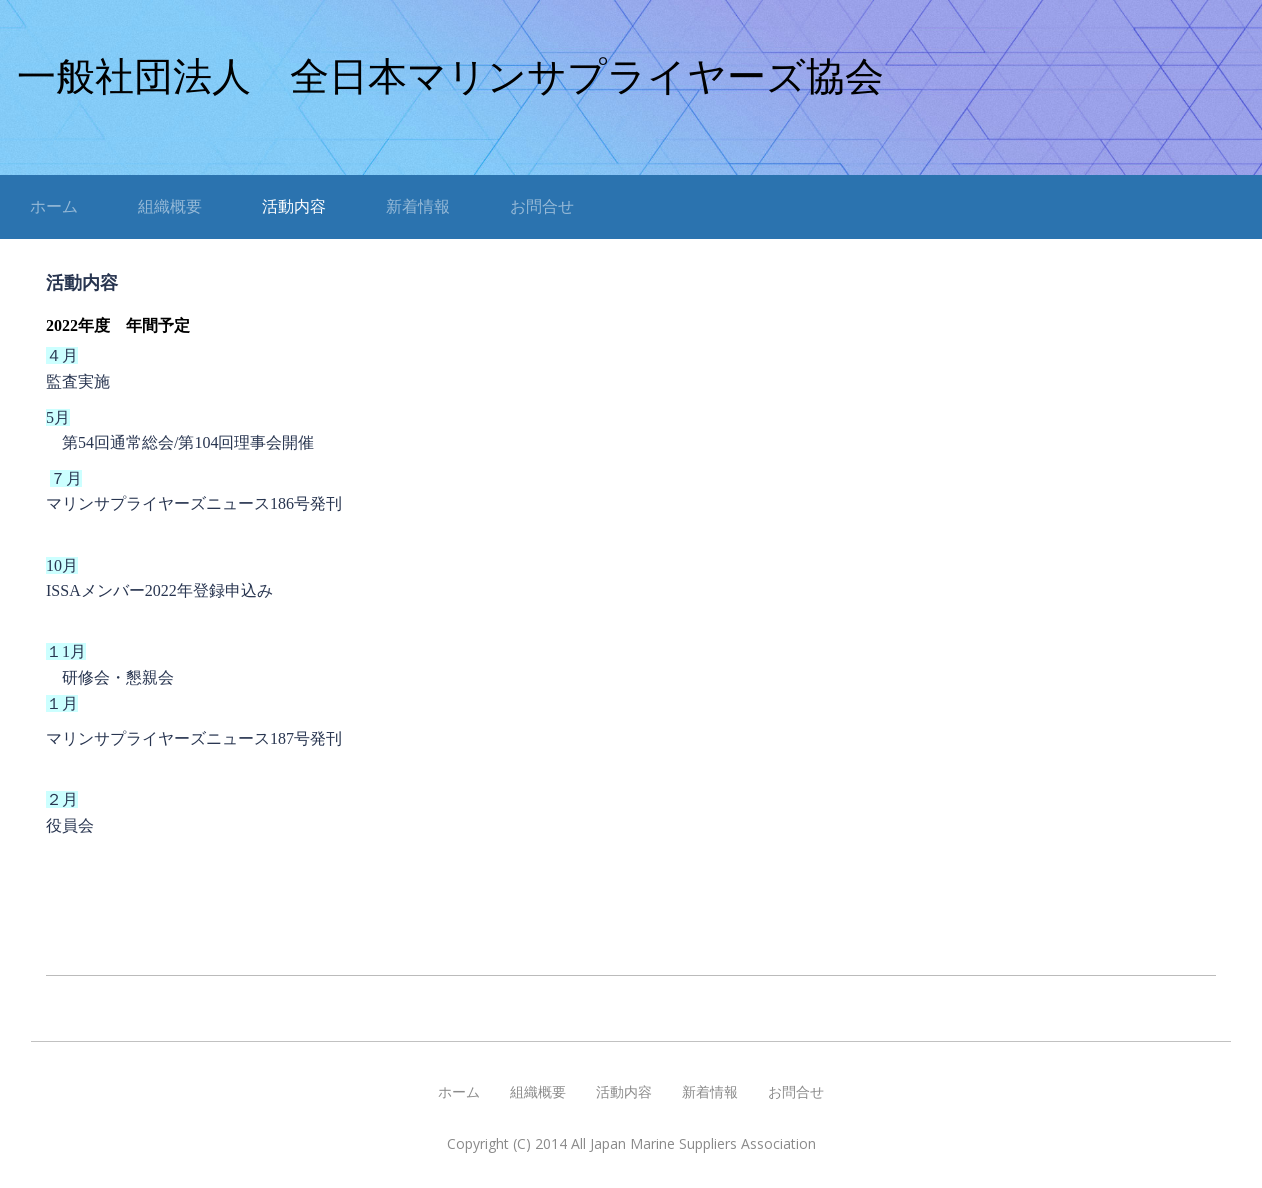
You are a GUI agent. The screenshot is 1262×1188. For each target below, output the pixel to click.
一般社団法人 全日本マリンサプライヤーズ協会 (450, 76)
